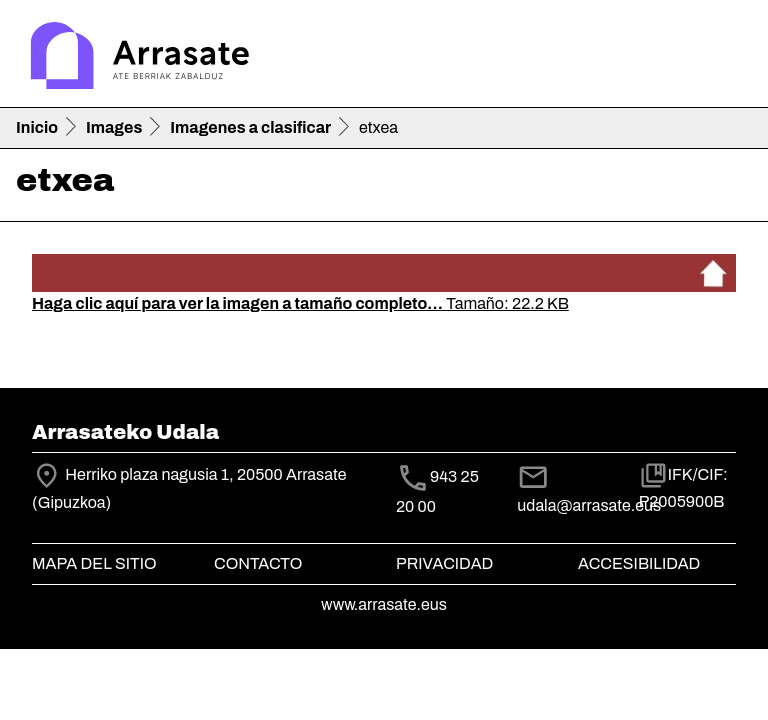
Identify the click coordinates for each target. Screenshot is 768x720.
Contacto (258, 563)
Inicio (37, 127)
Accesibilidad (639, 563)
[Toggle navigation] (724, 58)
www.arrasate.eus (384, 604)
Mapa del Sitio (94, 563)
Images (114, 127)
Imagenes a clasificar (250, 127)
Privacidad (444, 563)
